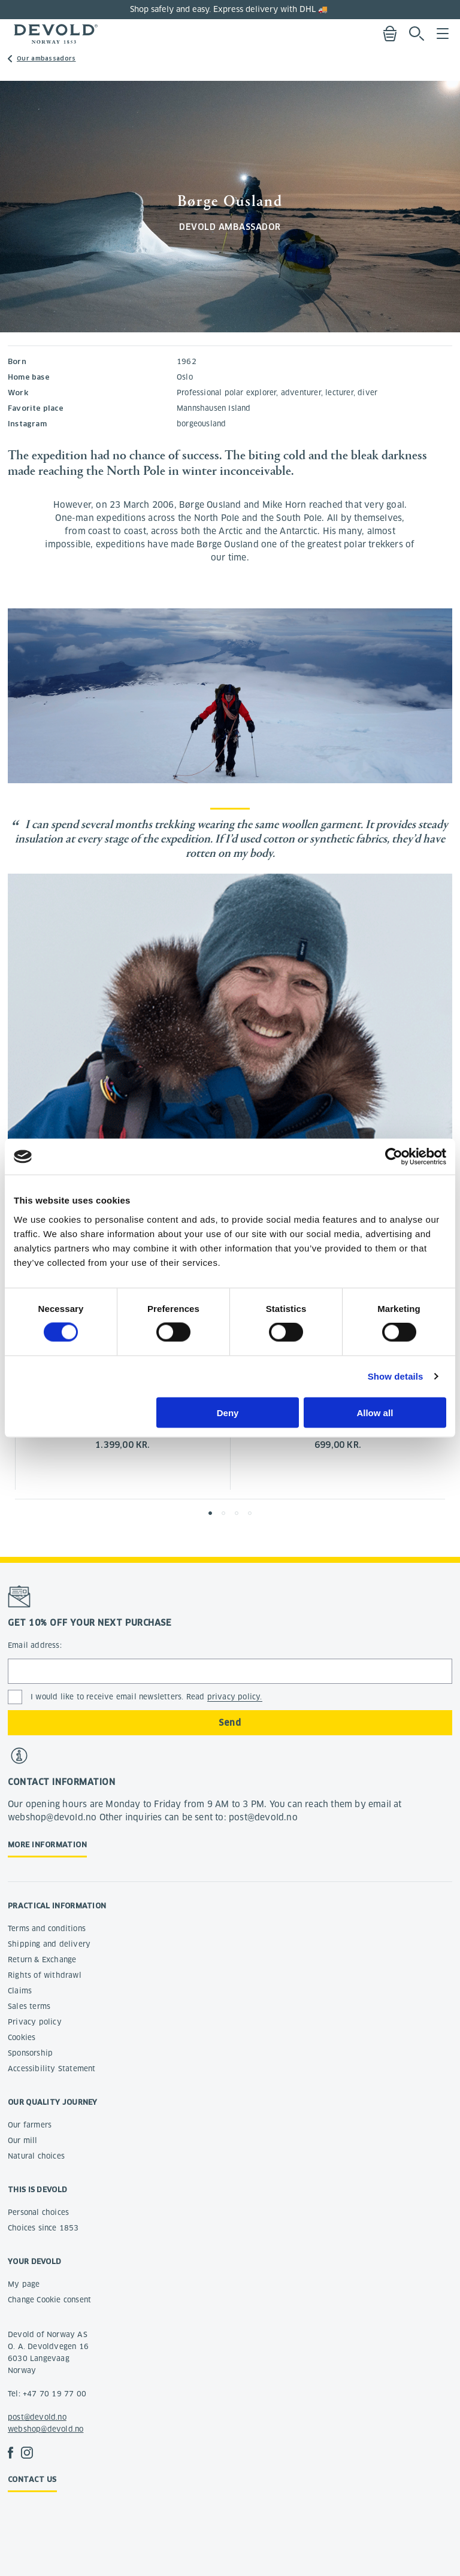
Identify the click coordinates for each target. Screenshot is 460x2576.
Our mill (23, 2140)
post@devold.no (37, 2417)
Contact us (32, 2479)
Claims (20, 1990)
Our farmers (30, 2124)
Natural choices (36, 2155)
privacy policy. (234, 1696)
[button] (210, 1513)
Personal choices (38, 2212)
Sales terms (29, 2006)
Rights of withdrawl (44, 1975)
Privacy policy (35, 2021)
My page (24, 2284)
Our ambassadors (46, 58)
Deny (228, 1412)
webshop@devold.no (45, 2429)
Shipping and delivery (49, 1943)
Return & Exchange (42, 1959)
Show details (395, 1376)
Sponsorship (30, 2052)
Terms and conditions (47, 1928)
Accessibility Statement (52, 2068)
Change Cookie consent (49, 2299)
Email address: (35, 1645)
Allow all (374, 1412)
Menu (442, 33)
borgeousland (201, 423)
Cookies (21, 2037)
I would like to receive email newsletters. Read (146, 1697)
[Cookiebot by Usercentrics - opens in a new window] (393, 1157)
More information (47, 1844)
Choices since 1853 (43, 2227)
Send (230, 1723)
